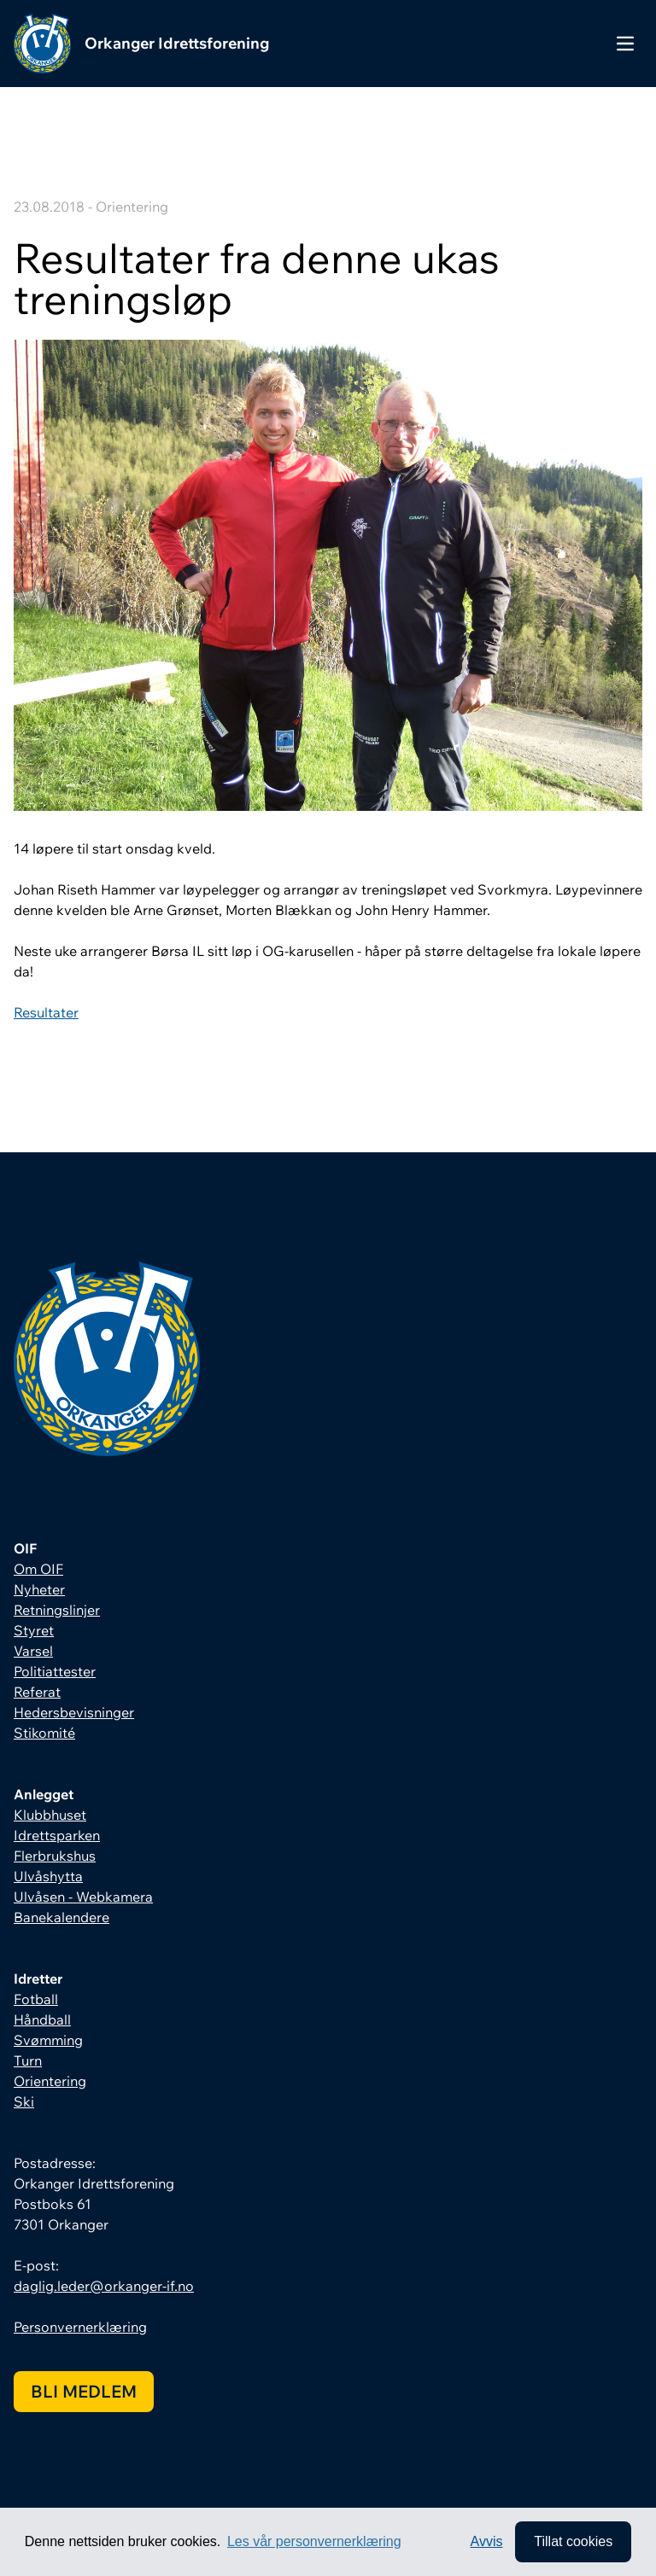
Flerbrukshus (55, 1855)
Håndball (42, 2019)
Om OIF (38, 1568)
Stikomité (44, 1732)
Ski (24, 2101)
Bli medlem (84, 2391)
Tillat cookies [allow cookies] (573, 2541)
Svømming (48, 2040)
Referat (37, 1691)
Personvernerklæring (80, 2326)
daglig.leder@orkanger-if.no (104, 2285)
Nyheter (39, 1589)
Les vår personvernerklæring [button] (314, 2541)
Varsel (33, 1650)
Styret (34, 1630)
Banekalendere (61, 1917)
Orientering (50, 2080)
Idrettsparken (57, 1835)
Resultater (46, 1012)
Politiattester (55, 1671)
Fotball (36, 1999)
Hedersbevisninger (74, 1712)
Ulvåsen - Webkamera (83, 1896)
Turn (28, 2060)
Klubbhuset (50, 1814)
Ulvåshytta (48, 1876)
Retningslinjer (57, 1609)
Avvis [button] (487, 2541)
